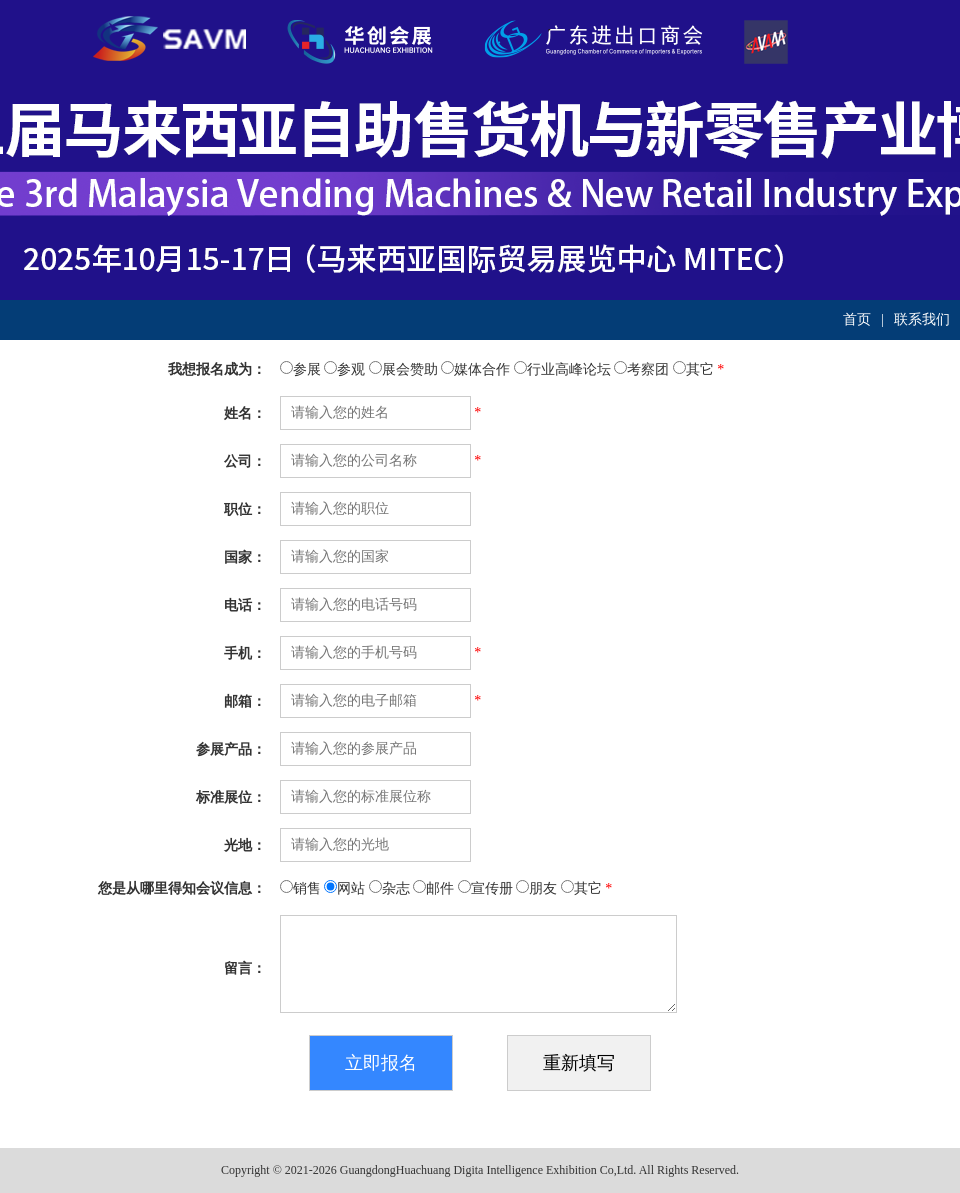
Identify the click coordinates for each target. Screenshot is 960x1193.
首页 (857, 319)
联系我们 (922, 319)
